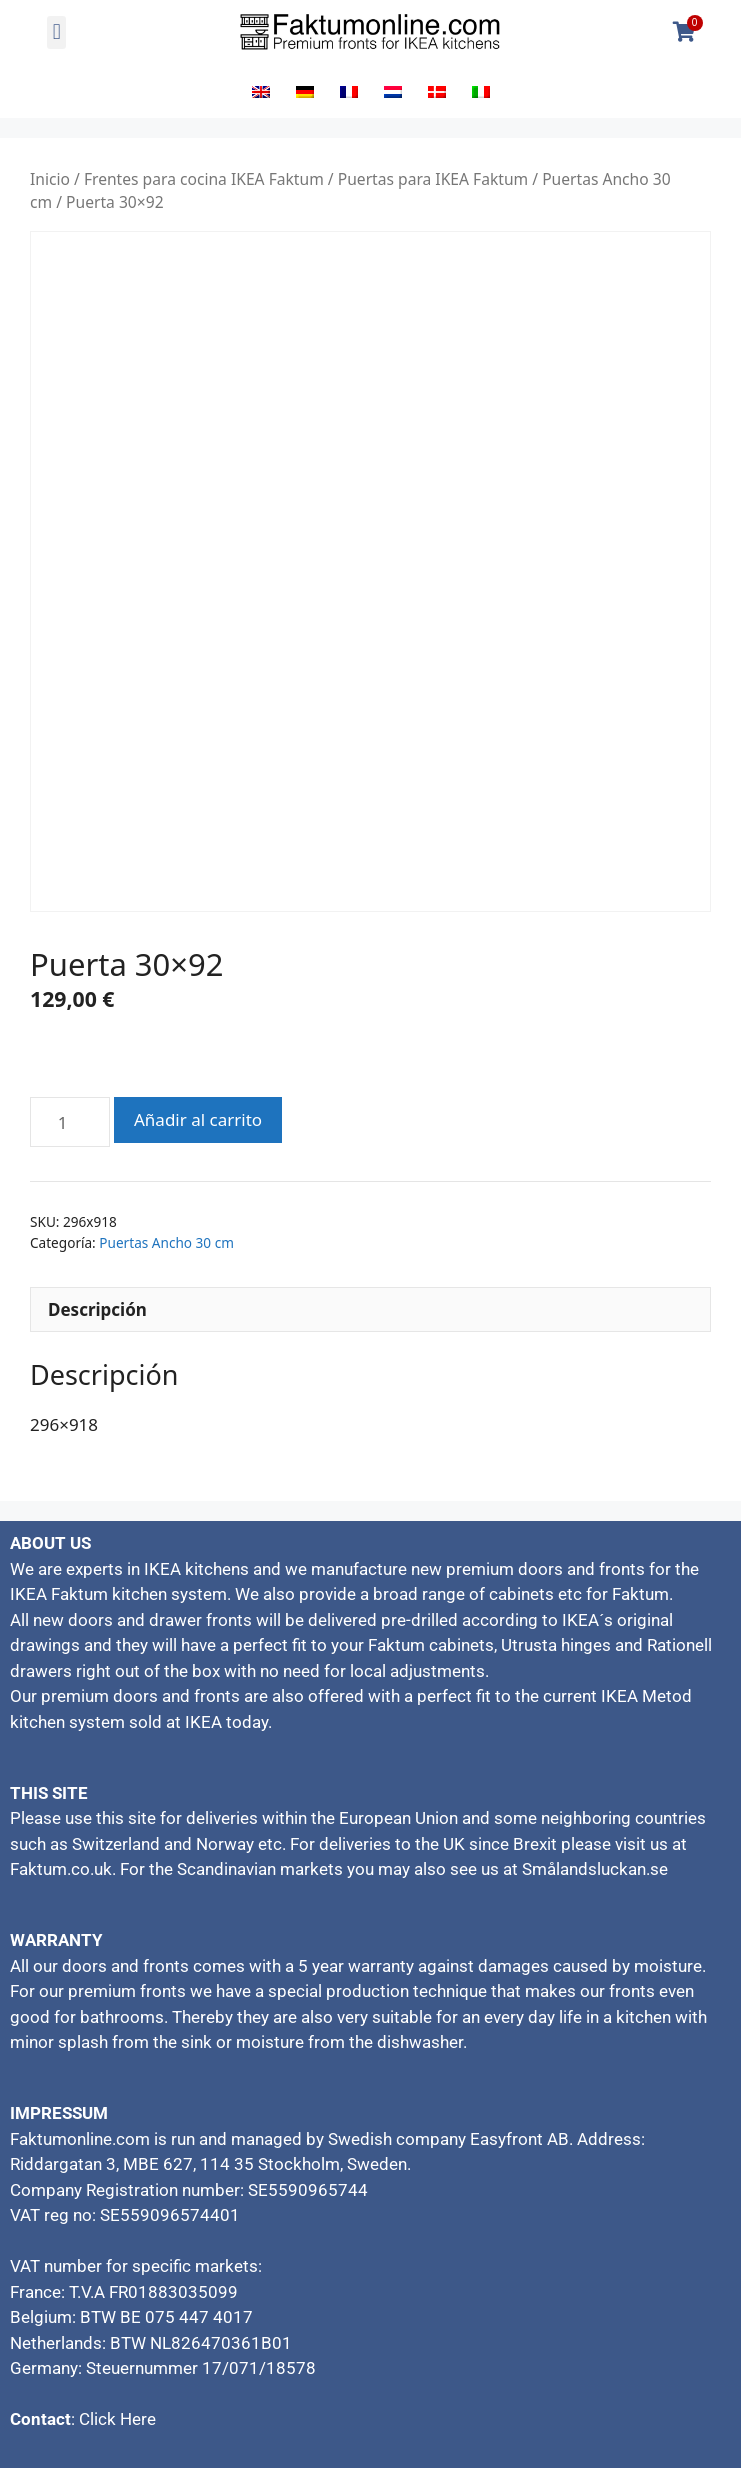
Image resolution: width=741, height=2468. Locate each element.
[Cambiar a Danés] (437, 91)
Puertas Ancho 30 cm (166, 1242)
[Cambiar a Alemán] (305, 91)
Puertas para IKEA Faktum (433, 179)
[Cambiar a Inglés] (261, 91)
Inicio (50, 179)
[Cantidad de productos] (70, 1122)
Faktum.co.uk (61, 1869)
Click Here (117, 2419)
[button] (56, 32)
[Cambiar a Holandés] (393, 91)
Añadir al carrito (198, 1119)
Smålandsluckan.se (595, 1869)
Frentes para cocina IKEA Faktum (204, 179)
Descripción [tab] (97, 1309)
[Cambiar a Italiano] (481, 91)
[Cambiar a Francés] (349, 91)
